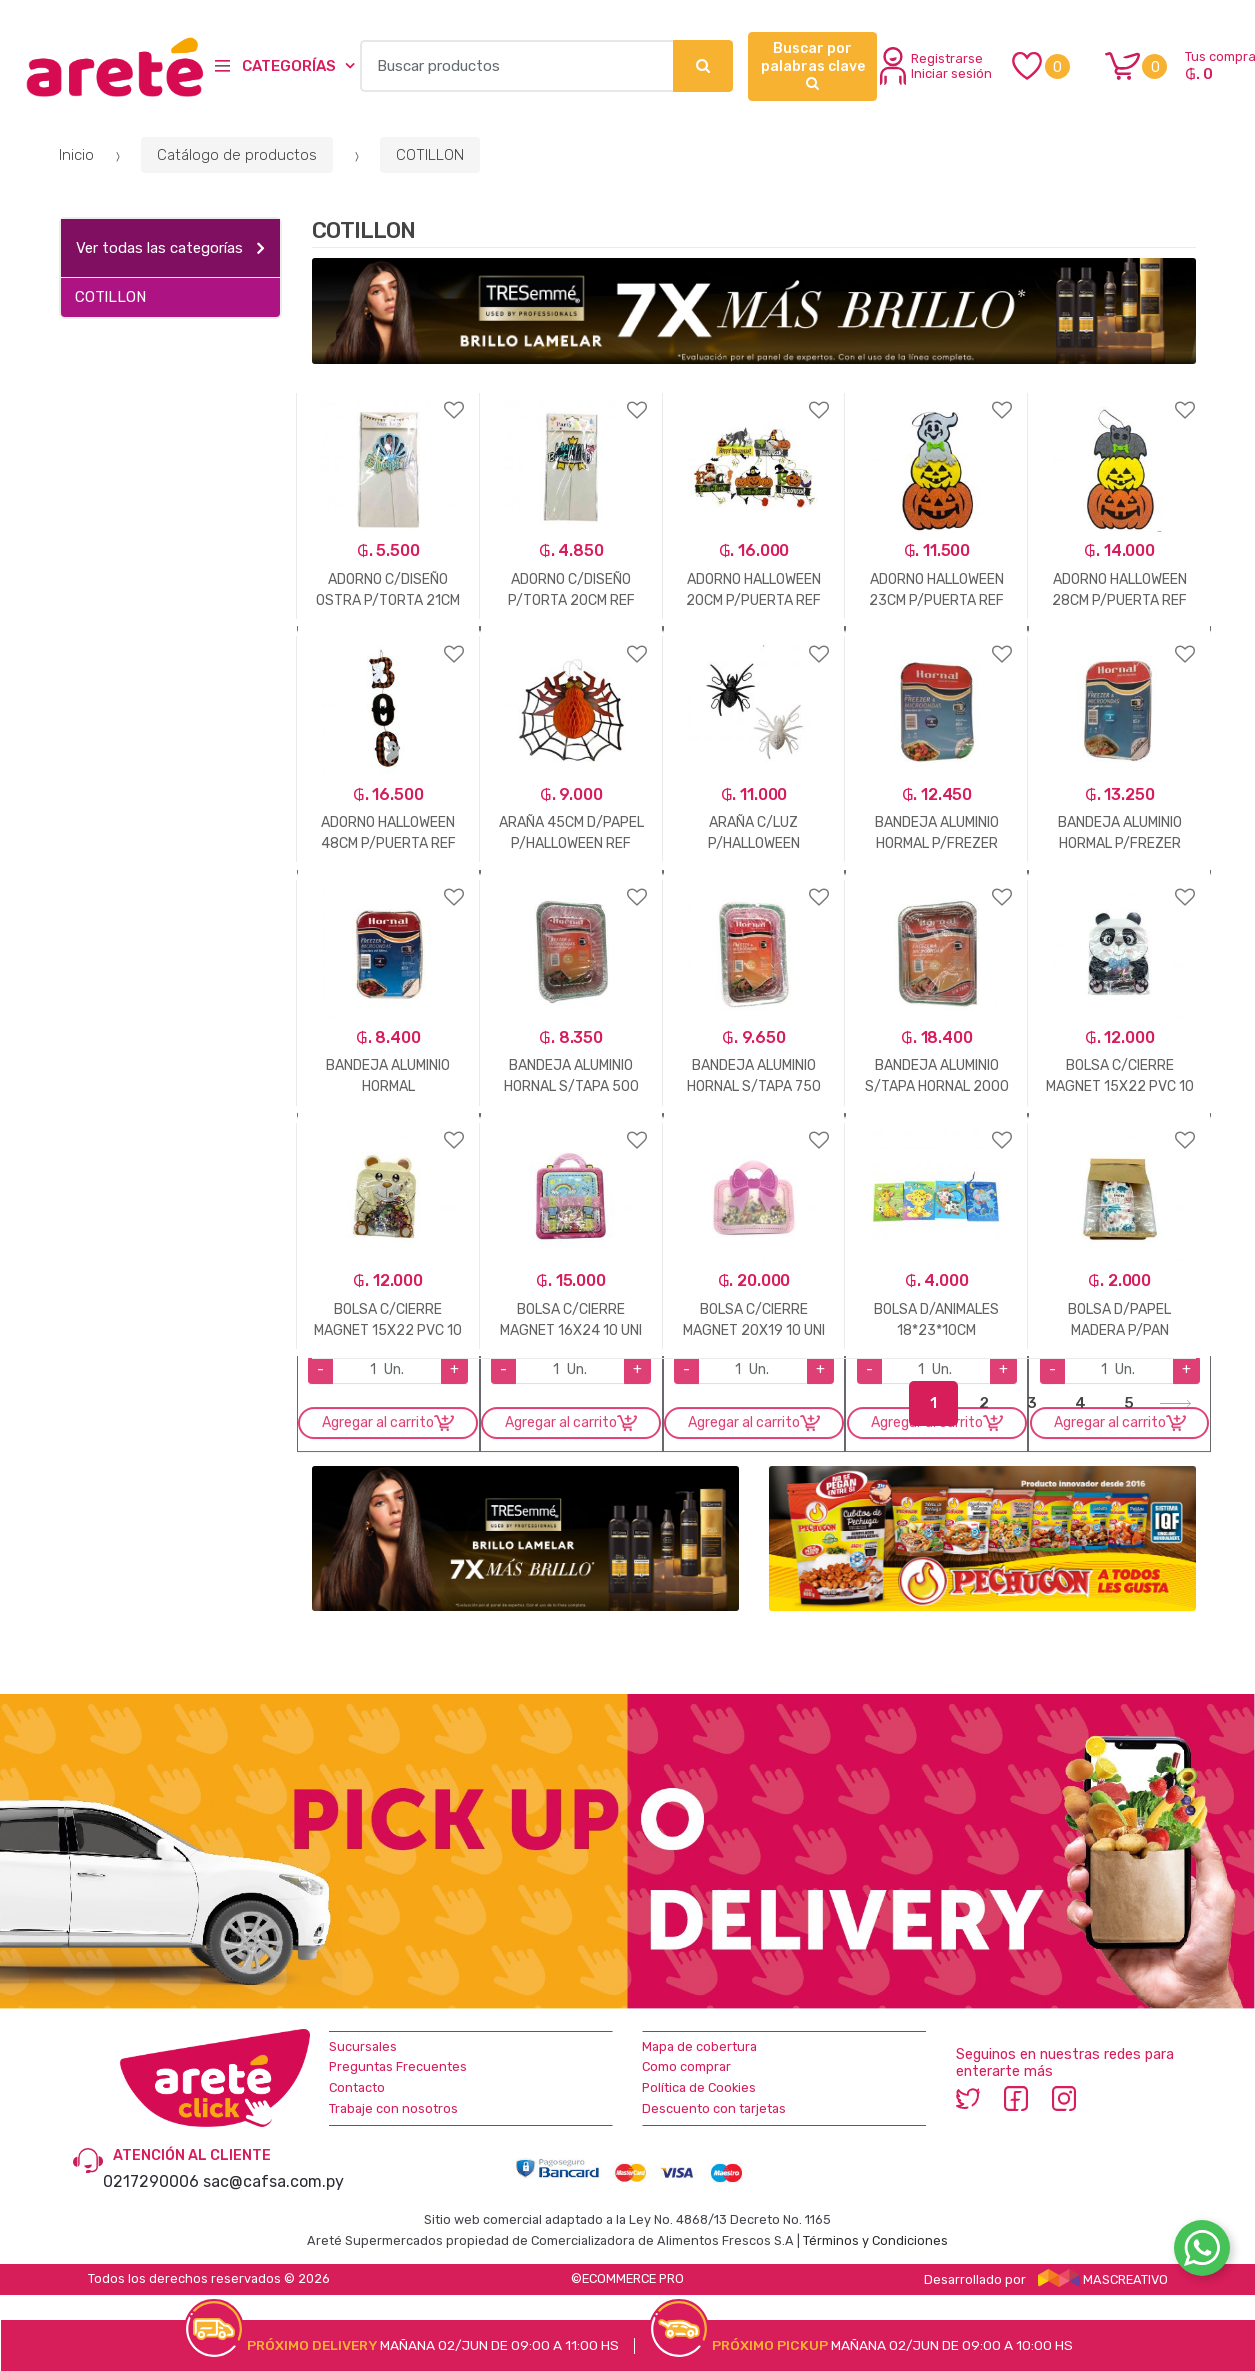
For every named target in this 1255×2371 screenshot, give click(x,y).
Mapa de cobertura (699, 2046)
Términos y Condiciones (875, 2240)
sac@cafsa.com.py (273, 2181)
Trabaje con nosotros (393, 2108)
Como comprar (686, 2066)
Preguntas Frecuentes (398, 2066)
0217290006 (151, 2181)
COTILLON (430, 155)
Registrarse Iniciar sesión (936, 66)
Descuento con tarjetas (714, 2108)
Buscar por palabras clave (813, 65)
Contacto (357, 2087)
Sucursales (363, 2046)
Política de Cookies (699, 2087)
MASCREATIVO (1103, 2279)
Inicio (76, 155)
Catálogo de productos (237, 155)
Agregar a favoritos (388, 397)
